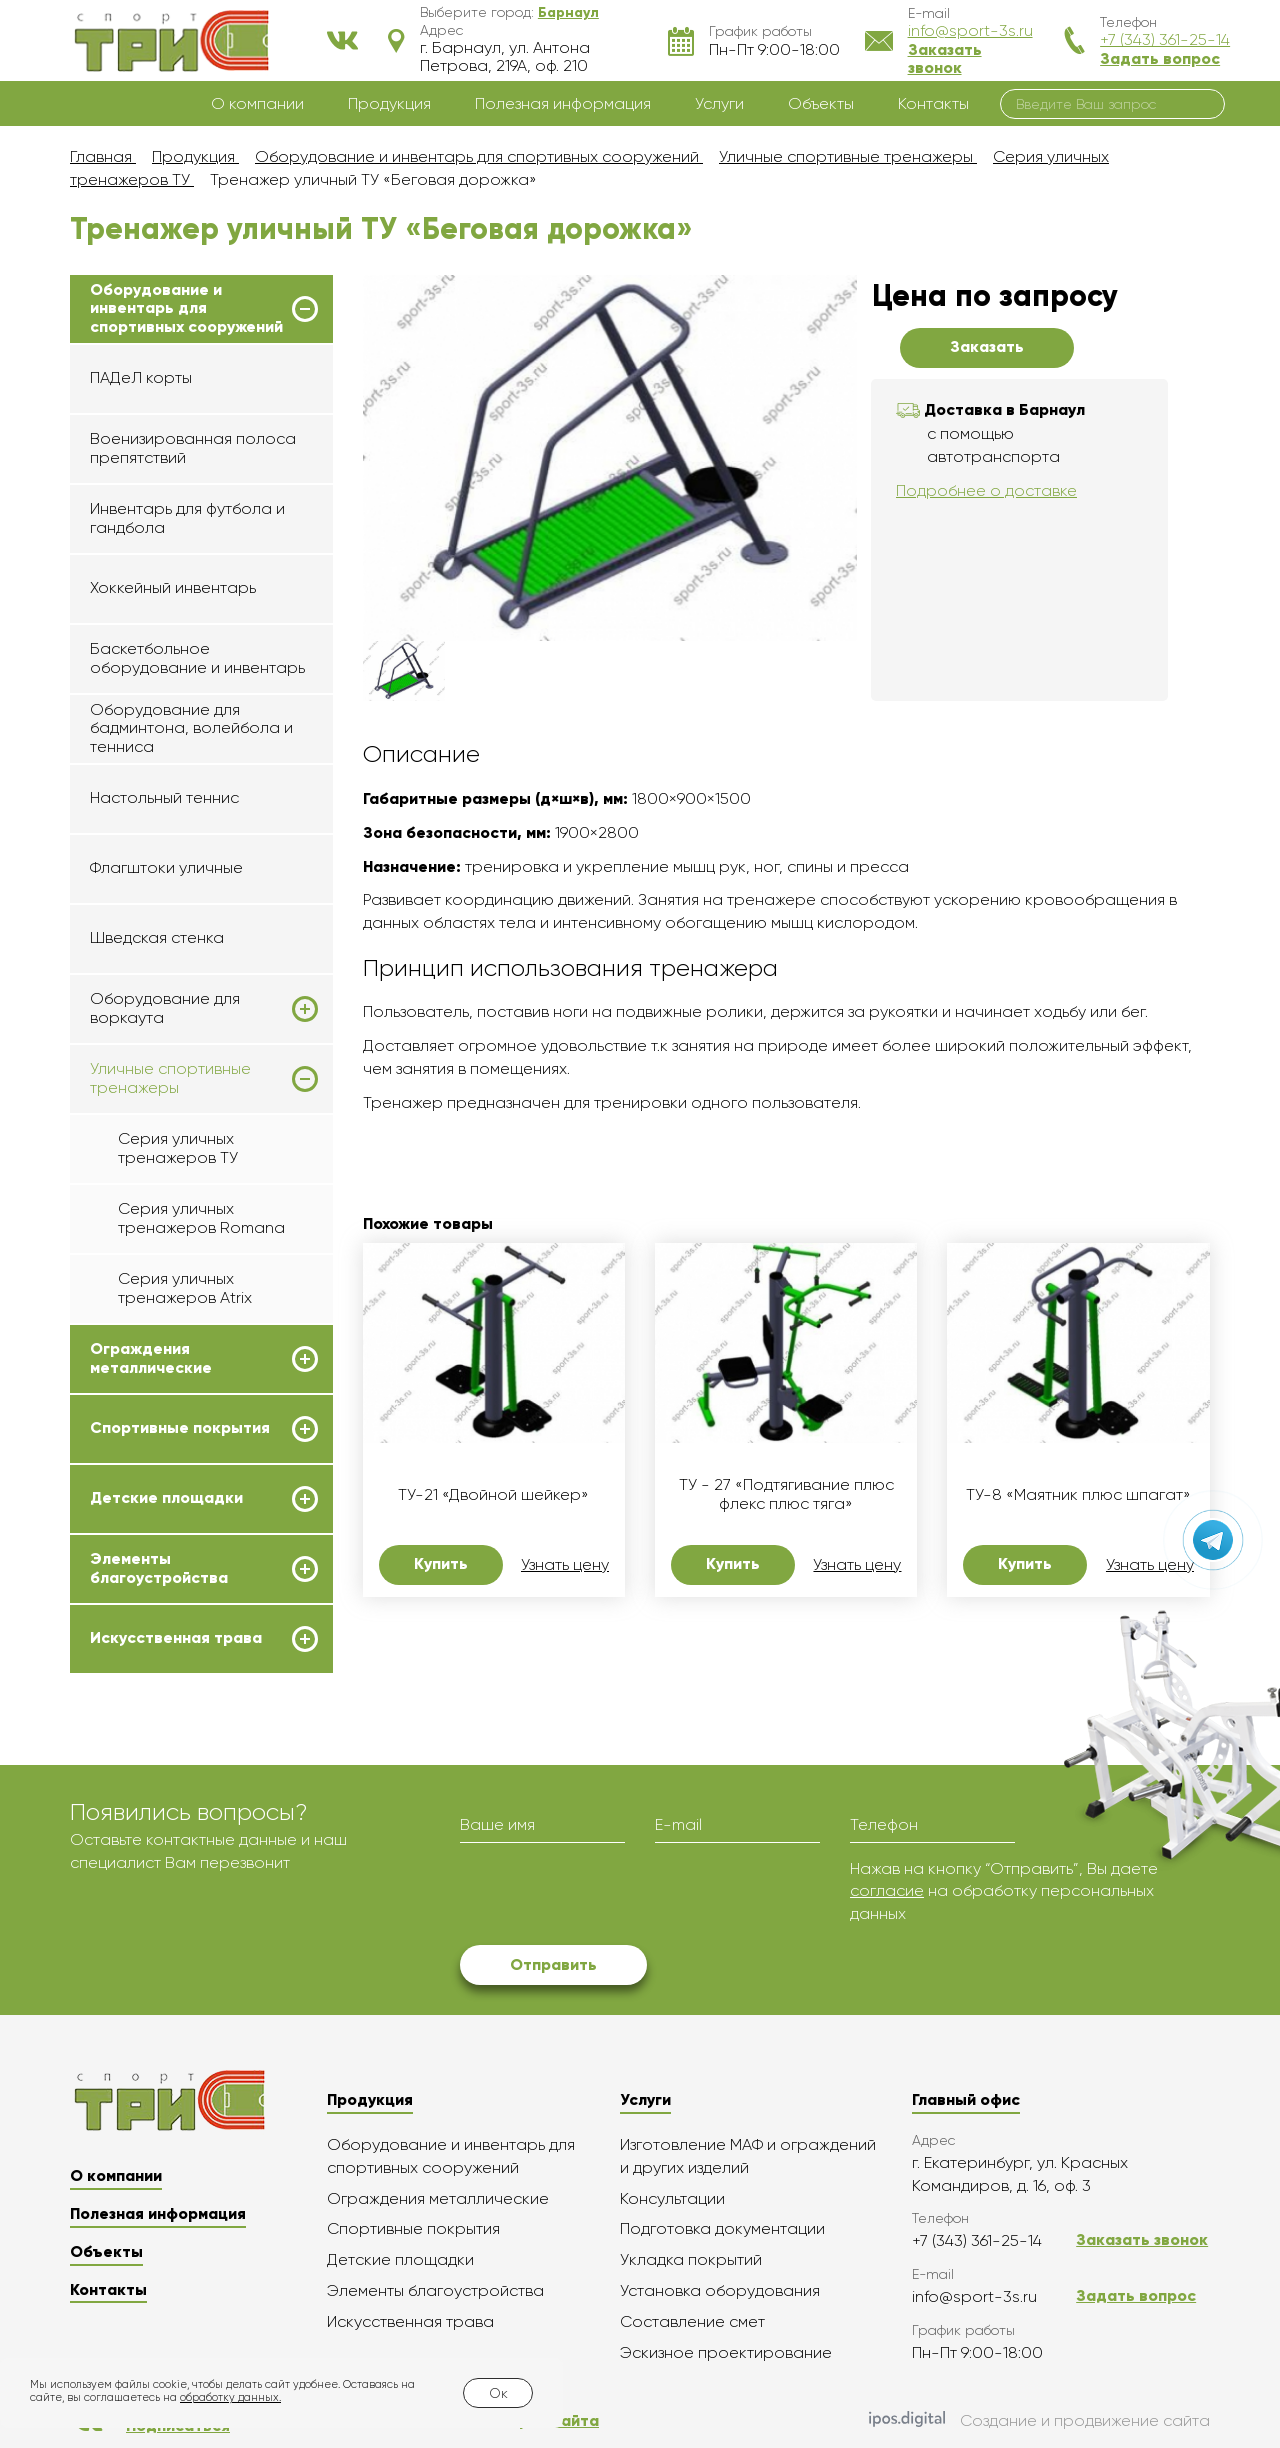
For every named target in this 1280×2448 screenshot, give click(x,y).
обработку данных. (230, 2397)
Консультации (672, 2198)
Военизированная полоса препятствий (193, 447)
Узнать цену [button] (565, 1565)
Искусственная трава (176, 1638)
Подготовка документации (722, 2228)
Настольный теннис (164, 797)
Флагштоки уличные (166, 867)
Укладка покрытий (691, 2259)
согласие (887, 1890)
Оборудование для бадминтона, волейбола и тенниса (191, 728)
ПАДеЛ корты (141, 377)
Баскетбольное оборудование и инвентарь (197, 657)
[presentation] (612, 1897)
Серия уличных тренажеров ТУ (178, 1147)
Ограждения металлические (151, 1358)
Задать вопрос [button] (1160, 58)
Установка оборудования (720, 2290)
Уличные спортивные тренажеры (170, 1078)
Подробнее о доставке (986, 490)
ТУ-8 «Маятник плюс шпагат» (1078, 1495)
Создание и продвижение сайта (1039, 2421)
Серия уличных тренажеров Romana (201, 1217)
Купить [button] (441, 1563)
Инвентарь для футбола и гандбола (187, 517)
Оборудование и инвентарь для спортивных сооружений (186, 308)
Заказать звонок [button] (945, 58)
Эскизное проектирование (726, 2352)
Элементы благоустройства (159, 1568)
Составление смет (692, 2321)
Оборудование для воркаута (165, 1008)
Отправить (553, 1964)
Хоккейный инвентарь (173, 587)
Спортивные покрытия (180, 1428)
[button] (568, 12)
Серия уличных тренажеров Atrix (185, 1287)
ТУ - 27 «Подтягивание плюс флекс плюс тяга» (786, 1494)
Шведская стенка (157, 937)
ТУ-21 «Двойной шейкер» (493, 1495)
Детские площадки (166, 1498)
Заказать (987, 346)
